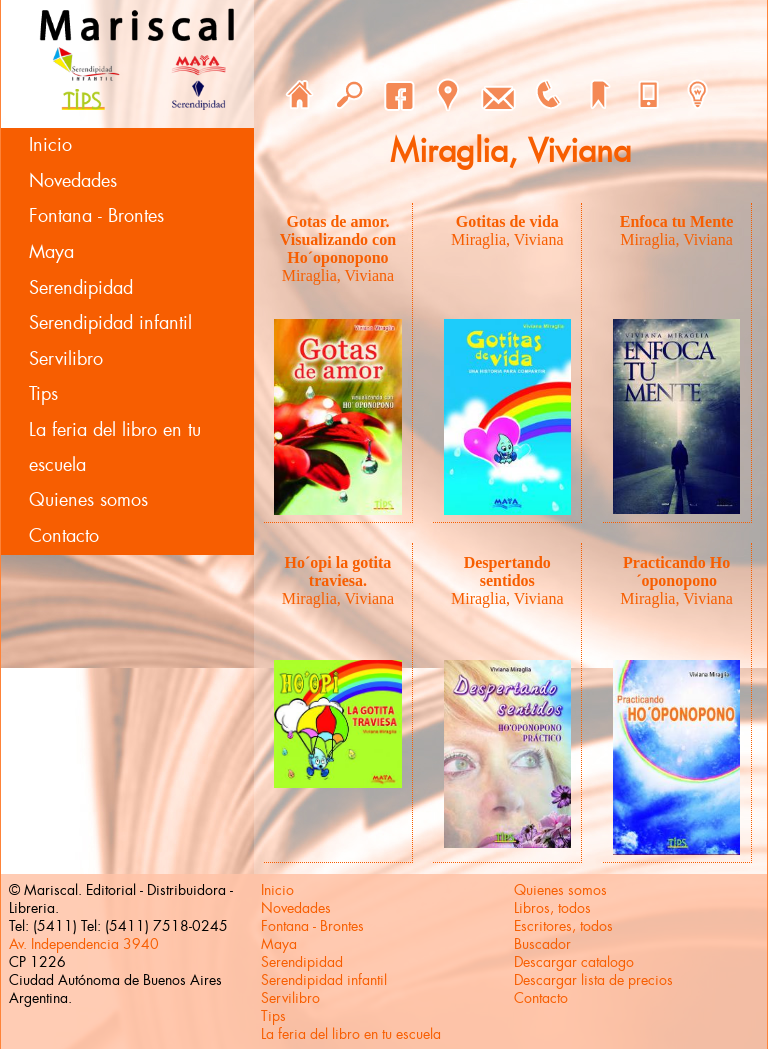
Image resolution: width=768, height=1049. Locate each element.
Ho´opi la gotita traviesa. (338, 571)
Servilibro (66, 359)
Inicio (50, 145)
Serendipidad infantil (110, 323)
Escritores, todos (563, 926)
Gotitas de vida (507, 221)
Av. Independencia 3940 (84, 944)
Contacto (64, 536)
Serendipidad (81, 288)
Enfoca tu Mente (677, 221)
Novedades (73, 181)
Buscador (542, 944)
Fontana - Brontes (96, 216)
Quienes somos (88, 500)
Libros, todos (552, 908)
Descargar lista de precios (593, 980)
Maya (51, 252)
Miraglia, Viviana (338, 275)
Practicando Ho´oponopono (676, 571)
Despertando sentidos (507, 571)
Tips (43, 394)
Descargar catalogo (574, 962)
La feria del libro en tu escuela (115, 447)
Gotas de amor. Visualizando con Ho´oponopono (338, 239)
